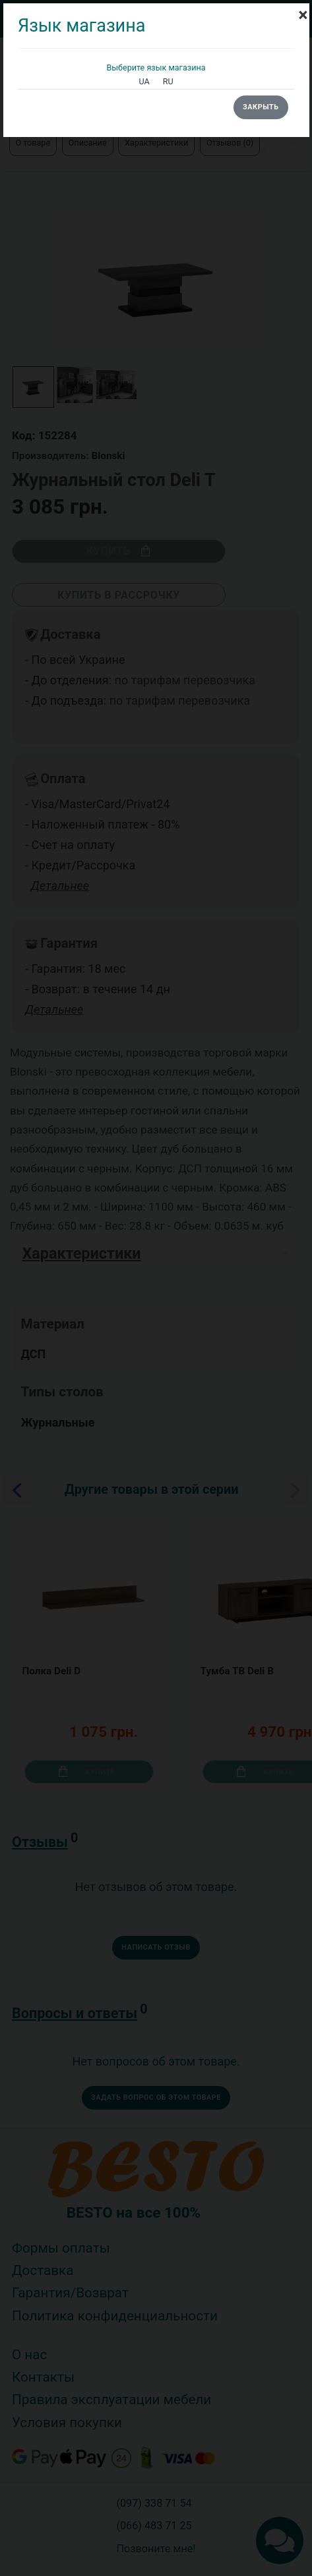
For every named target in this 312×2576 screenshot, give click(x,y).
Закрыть (260, 107)
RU (168, 81)
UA (144, 81)
